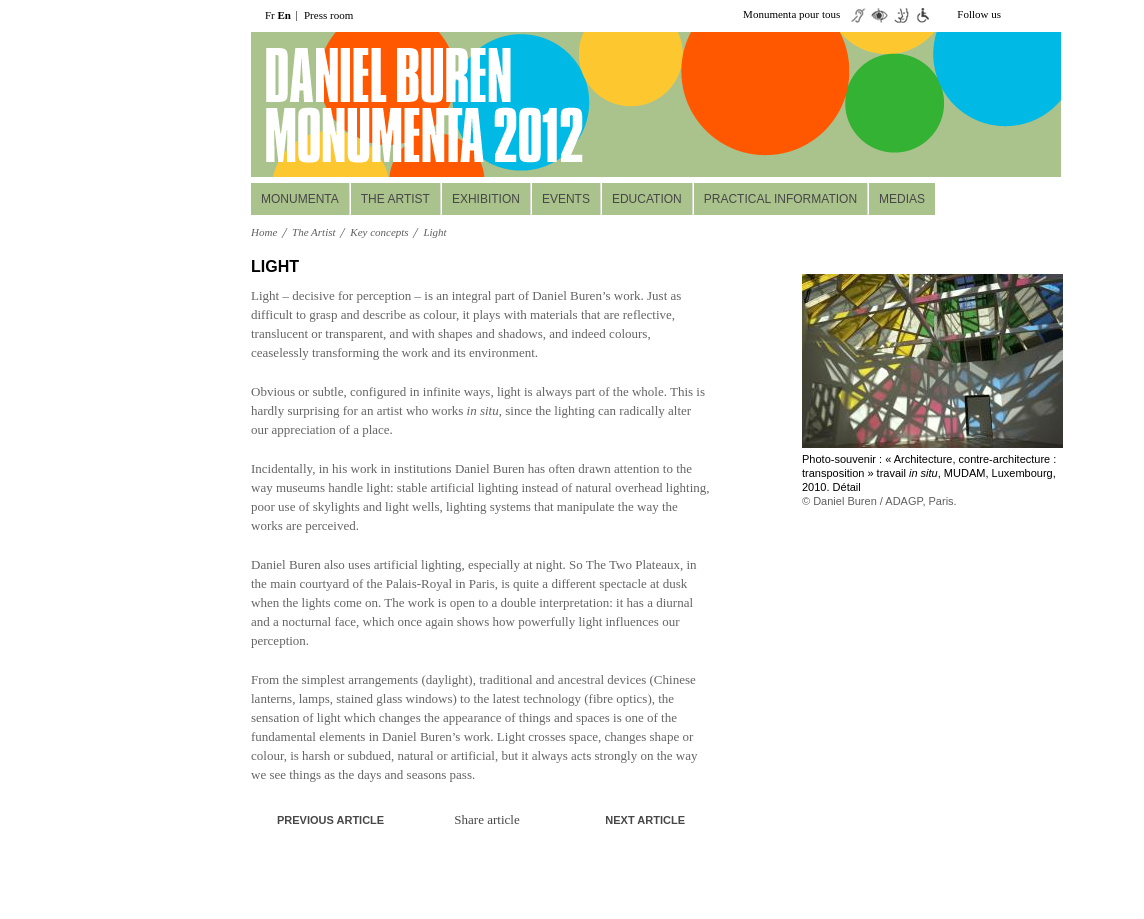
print (691, 267)
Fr (270, 15)
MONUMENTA (300, 199)
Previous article (330, 820)
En (284, 15)
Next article (645, 820)
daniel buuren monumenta (388, 105)
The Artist (395, 199)
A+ (661, 267)
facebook (1049, 15)
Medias (902, 199)
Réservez (938, 151)
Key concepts (379, 232)
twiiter (1019, 15)
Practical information (780, 199)
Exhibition (486, 199)
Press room (328, 15)
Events (566, 199)
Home (264, 232)
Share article (486, 819)
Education (647, 199)
